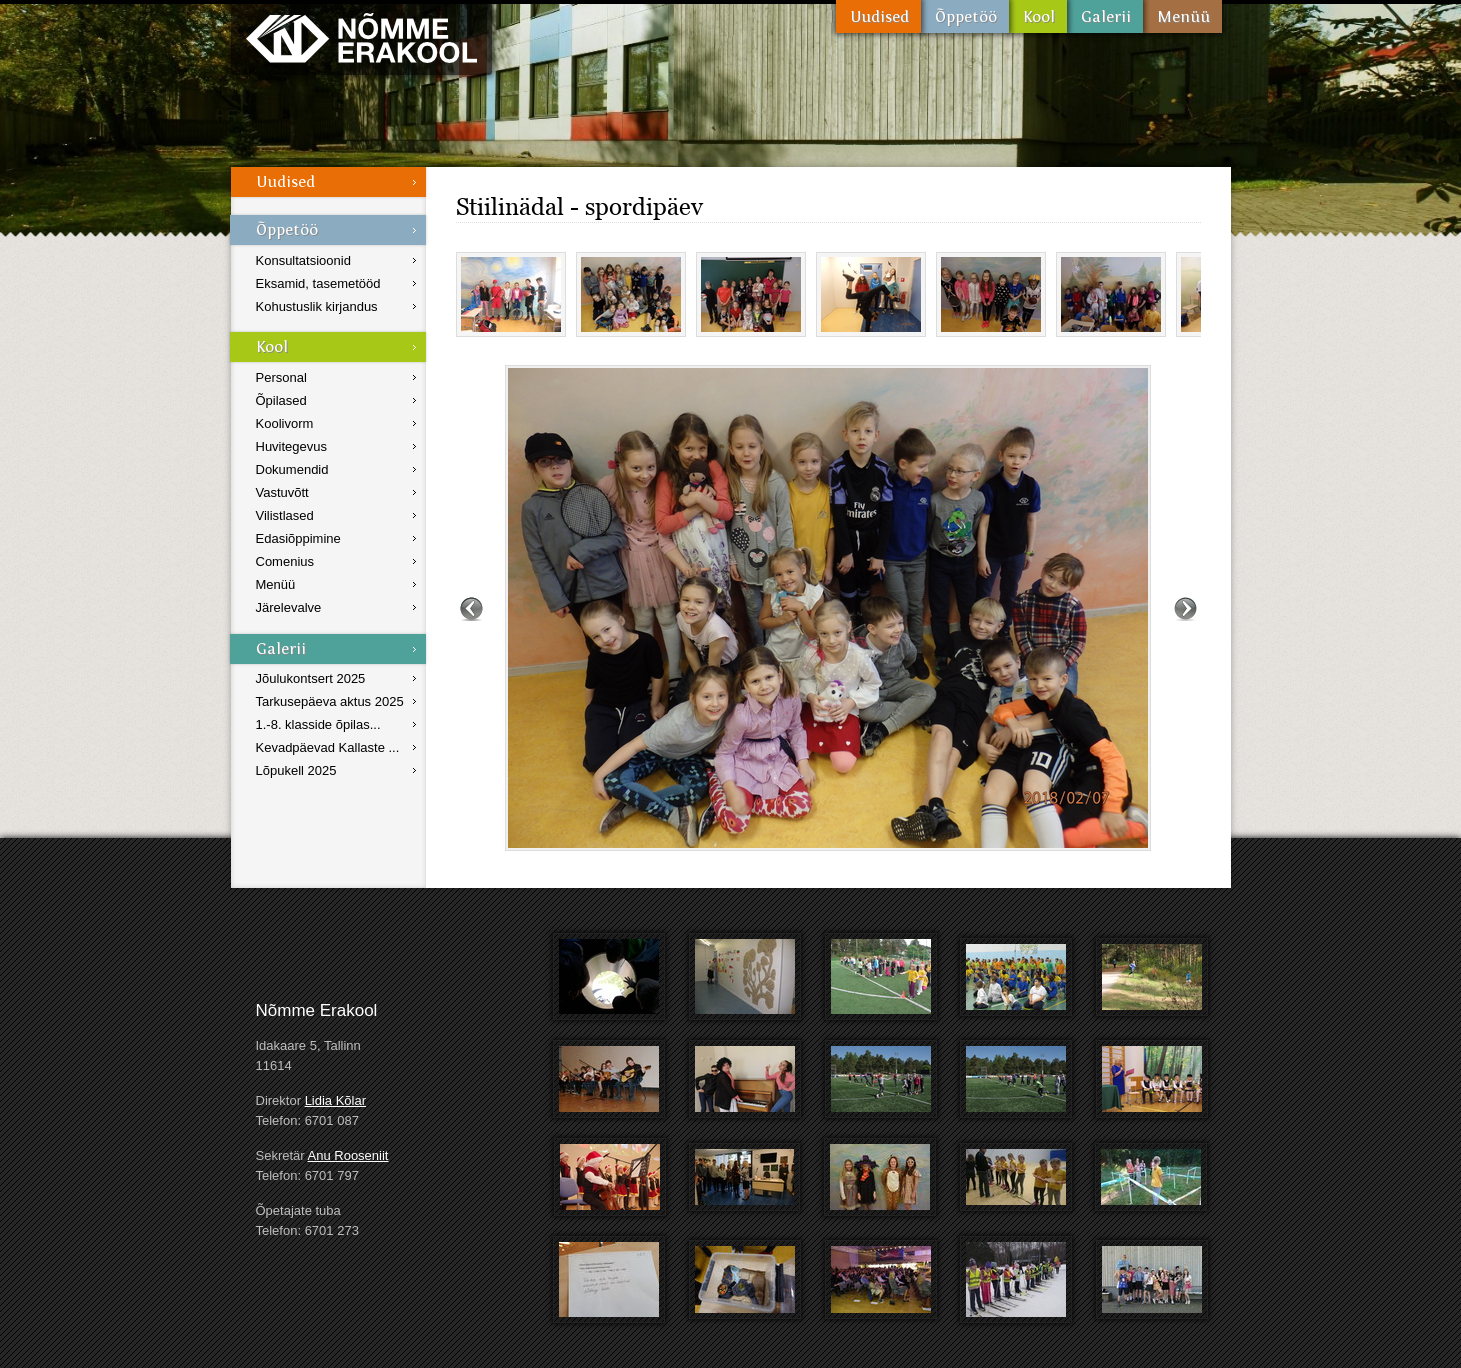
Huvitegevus (292, 446)
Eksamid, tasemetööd (318, 283)
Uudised (878, 16)
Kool (1038, 16)
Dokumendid (292, 469)
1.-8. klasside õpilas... (318, 724)
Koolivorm (285, 423)
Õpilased (281, 400)
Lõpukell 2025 (296, 770)
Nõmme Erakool (361, 37)
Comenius (285, 561)
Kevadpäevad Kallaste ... (328, 747)
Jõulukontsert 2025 (311, 678)
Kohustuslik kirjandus (317, 306)
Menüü (1182, 16)
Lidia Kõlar (335, 1100)
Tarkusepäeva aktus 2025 (330, 701)
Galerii (1105, 16)
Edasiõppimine (298, 538)
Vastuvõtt (282, 492)
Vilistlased (285, 515)
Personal (281, 377)
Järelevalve (289, 607)
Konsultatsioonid (303, 260)
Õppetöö (965, 16)
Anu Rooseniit (348, 1155)
